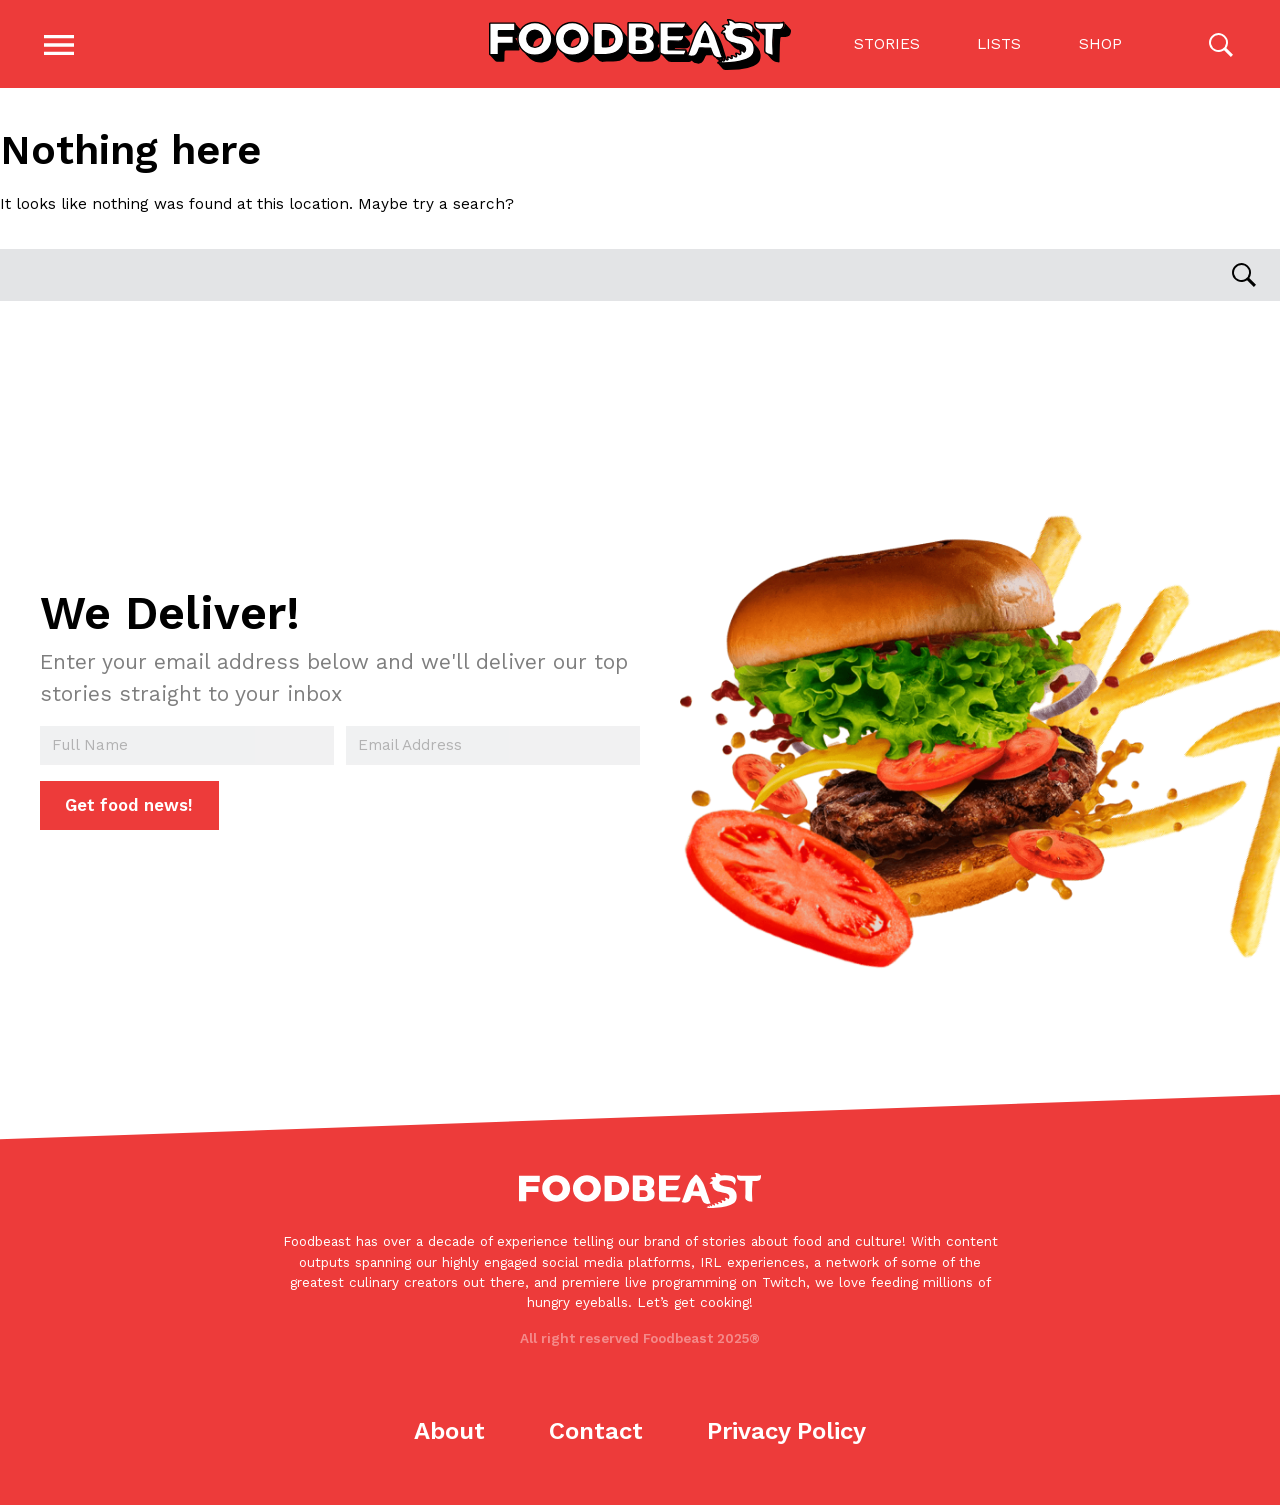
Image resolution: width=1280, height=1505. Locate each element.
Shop (1099, 44)
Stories (886, 44)
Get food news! (129, 806)
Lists (999, 44)
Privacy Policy (786, 1431)
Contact (596, 1431)
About (449, 1431)
